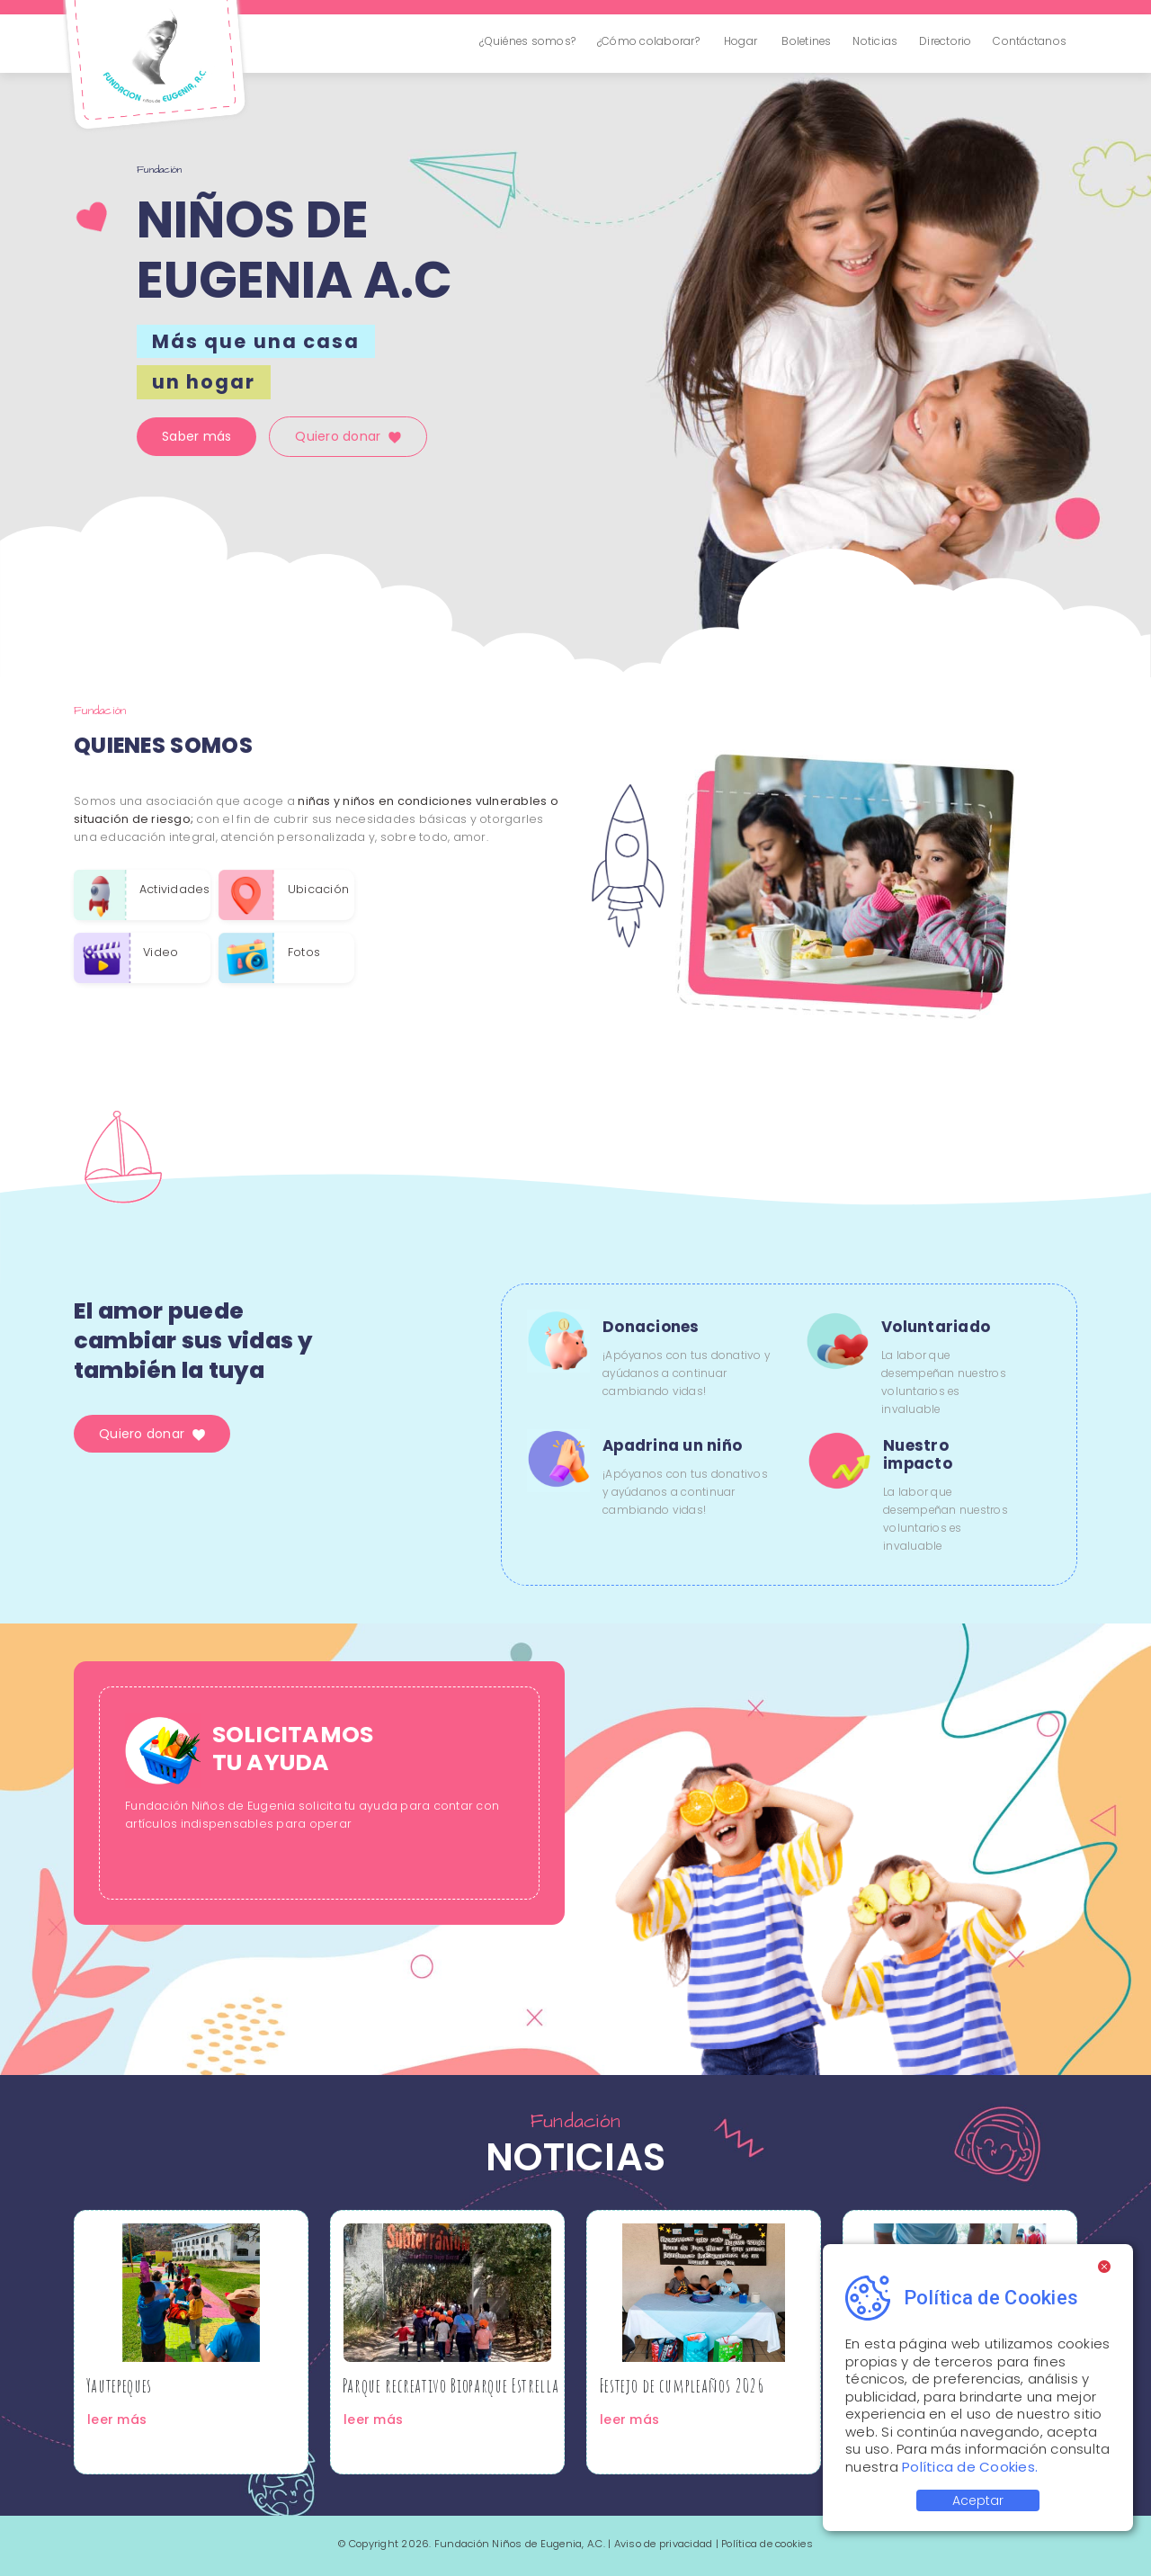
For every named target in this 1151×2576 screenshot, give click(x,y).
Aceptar (978, 2500)
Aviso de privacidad (663, 2543)
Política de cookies (767, 2543)
